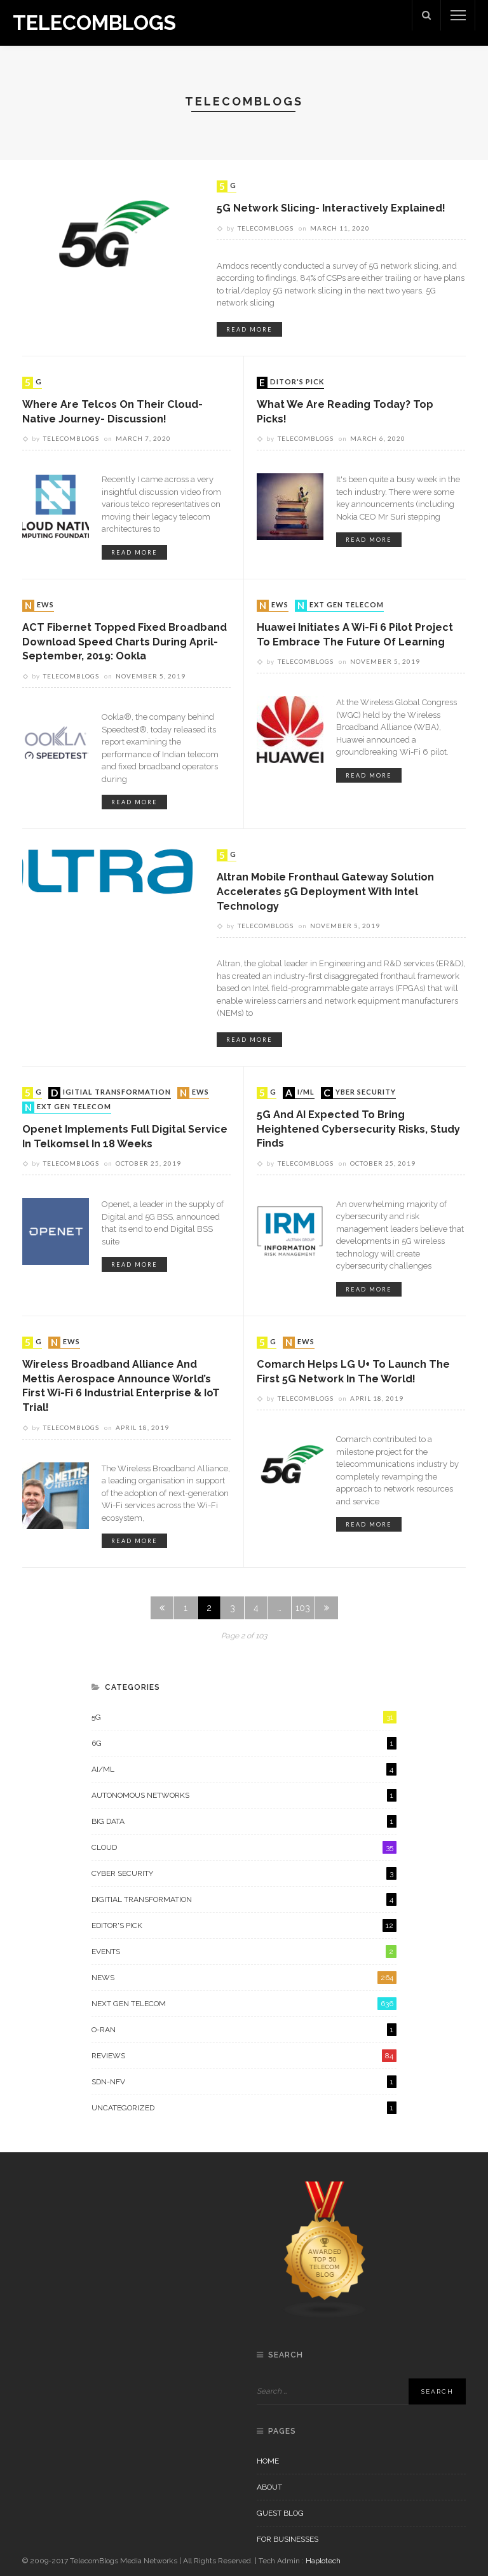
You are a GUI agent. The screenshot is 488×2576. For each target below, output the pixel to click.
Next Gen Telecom (340, 605)
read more (249, 329)
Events (244, 1951)
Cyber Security (359, 1092)
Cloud (244, 1847)
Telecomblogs (266, 228)
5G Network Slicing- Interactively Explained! (331, 208)
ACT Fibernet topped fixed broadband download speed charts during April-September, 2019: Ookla (124, 641)
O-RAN (244, 2029)
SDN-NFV (244, 2081)
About (269, 2487)
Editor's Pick (291, 382)
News (39, 605)
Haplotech (323, 2560)
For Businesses (287, 2539)
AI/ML (300, 1092)
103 (302, 1608)
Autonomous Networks (244, 1795)
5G (227, 186)
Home (268, 2461)
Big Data (244, 1821)
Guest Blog (280, 2513)
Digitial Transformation (111, 1092)
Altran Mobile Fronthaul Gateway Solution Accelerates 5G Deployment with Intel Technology (325, 891)
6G (244, 1743)
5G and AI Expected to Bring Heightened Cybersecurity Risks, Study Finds (358, 1129)
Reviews (244, 2055)
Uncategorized (244, 2107)
